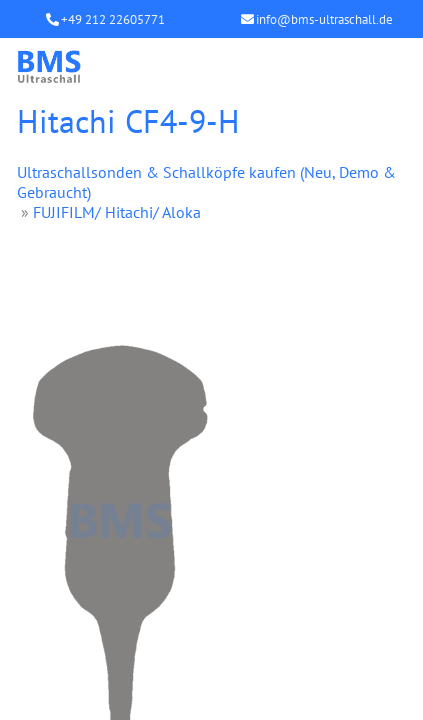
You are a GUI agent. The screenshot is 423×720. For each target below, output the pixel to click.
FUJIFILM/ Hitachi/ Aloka (117, 212)
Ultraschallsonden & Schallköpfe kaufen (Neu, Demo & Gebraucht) (206, 182)
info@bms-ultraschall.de (324, 19)
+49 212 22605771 (113, 19)
